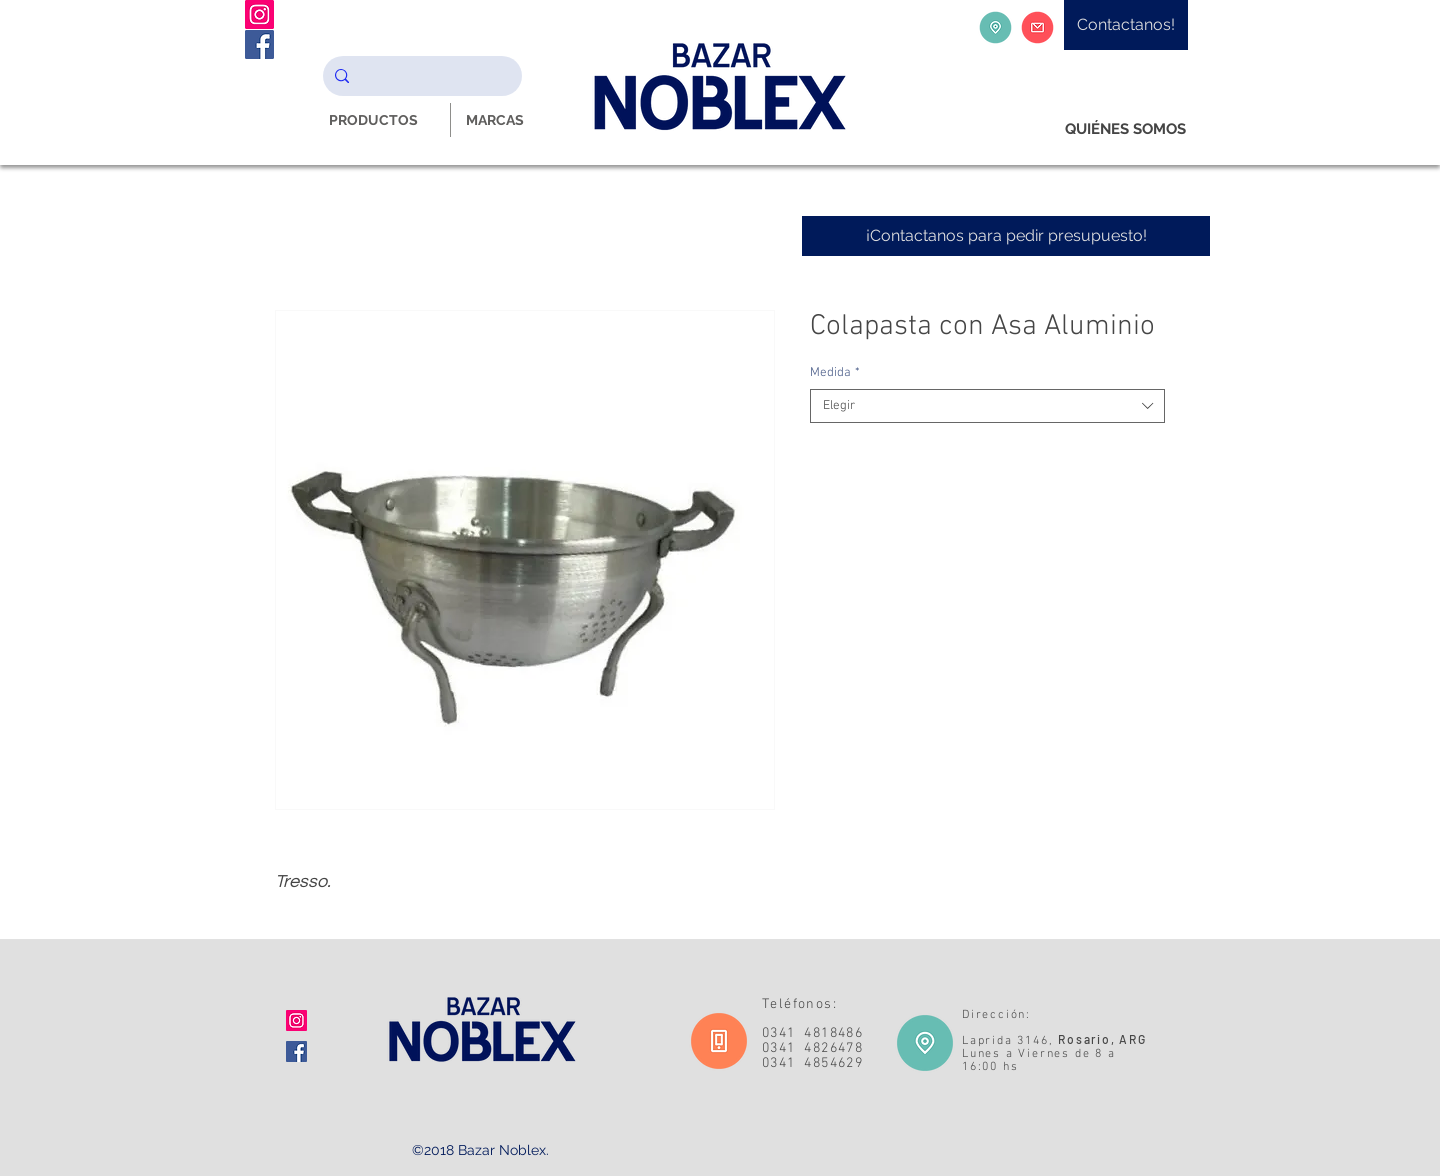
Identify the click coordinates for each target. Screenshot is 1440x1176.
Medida (835, 373)
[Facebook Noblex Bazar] (259, 44)
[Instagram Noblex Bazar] (259, 14)
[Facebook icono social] (296, 1051)
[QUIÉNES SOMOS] (1125, 129)
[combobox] (987, 406)
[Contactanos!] (1126, 25)
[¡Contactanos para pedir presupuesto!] (1006, 236)
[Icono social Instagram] (296, 1020)
